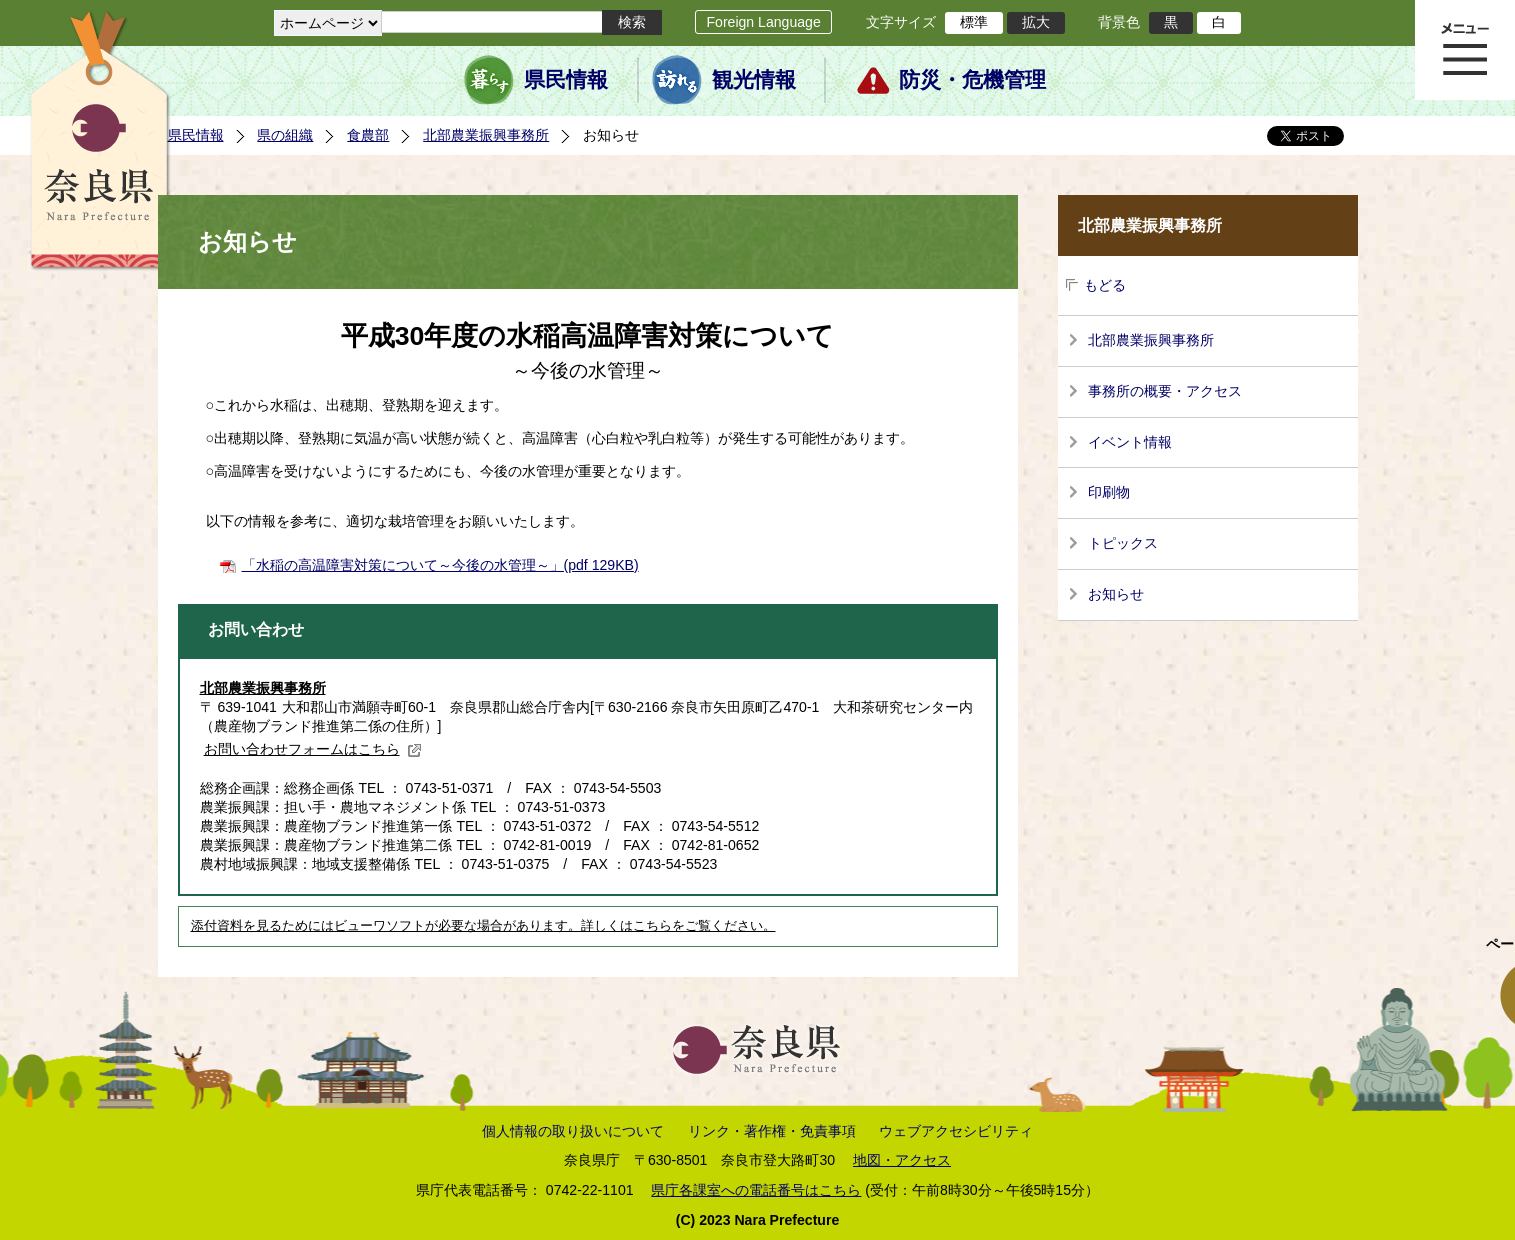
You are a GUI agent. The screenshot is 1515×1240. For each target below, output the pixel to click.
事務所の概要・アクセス (1165, 391)
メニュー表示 (1465, 50)
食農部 (368, 135)
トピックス (1123, 543)
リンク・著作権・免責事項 (772, 1131)
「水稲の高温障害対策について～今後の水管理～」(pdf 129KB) (440, 565)
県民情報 (566, 80)
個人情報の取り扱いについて (573, 1131)
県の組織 (285, 135)
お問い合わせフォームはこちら (313, 749)
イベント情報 (1130, 442)
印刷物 (1109, 492)
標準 (974, 22)
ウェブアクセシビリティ (956, 1131)
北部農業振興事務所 (486, 135)
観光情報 (754, 80)
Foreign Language (763, 22)
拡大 (1036, 22)
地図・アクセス (902, 1160)
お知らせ (1116, 594)
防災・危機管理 (972, 80)
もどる (1105, 285)
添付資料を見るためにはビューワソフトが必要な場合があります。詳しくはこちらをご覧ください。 (483, 926)
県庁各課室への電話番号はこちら (756, 1190)
